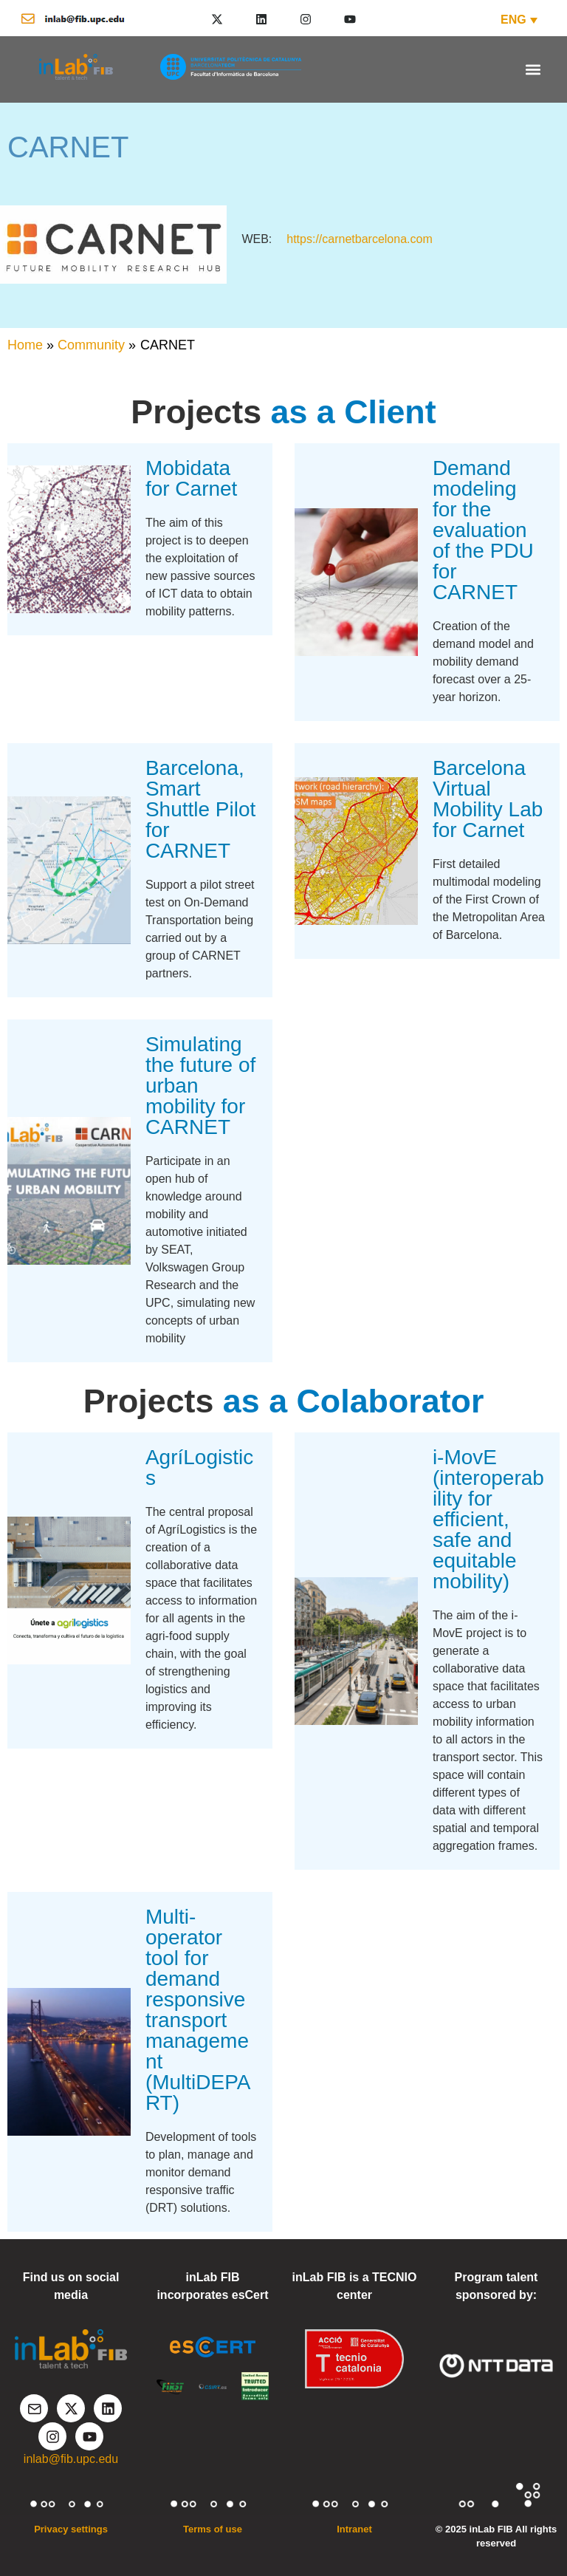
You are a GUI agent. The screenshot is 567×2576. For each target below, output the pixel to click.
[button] (532, 69)
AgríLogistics (199, 1467)
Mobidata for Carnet (191, 478)
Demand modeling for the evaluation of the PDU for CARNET (483, 530)
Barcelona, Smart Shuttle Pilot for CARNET (200, 809)
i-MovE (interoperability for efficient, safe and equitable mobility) (488, 1519)
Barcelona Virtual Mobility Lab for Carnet (488, 798)
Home (25, 345)
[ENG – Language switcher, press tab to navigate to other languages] (519, 20)
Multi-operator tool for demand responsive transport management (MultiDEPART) (198, 2009)
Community (91, 345)
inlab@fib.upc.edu (71, 2459)
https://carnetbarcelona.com (359, 239)
